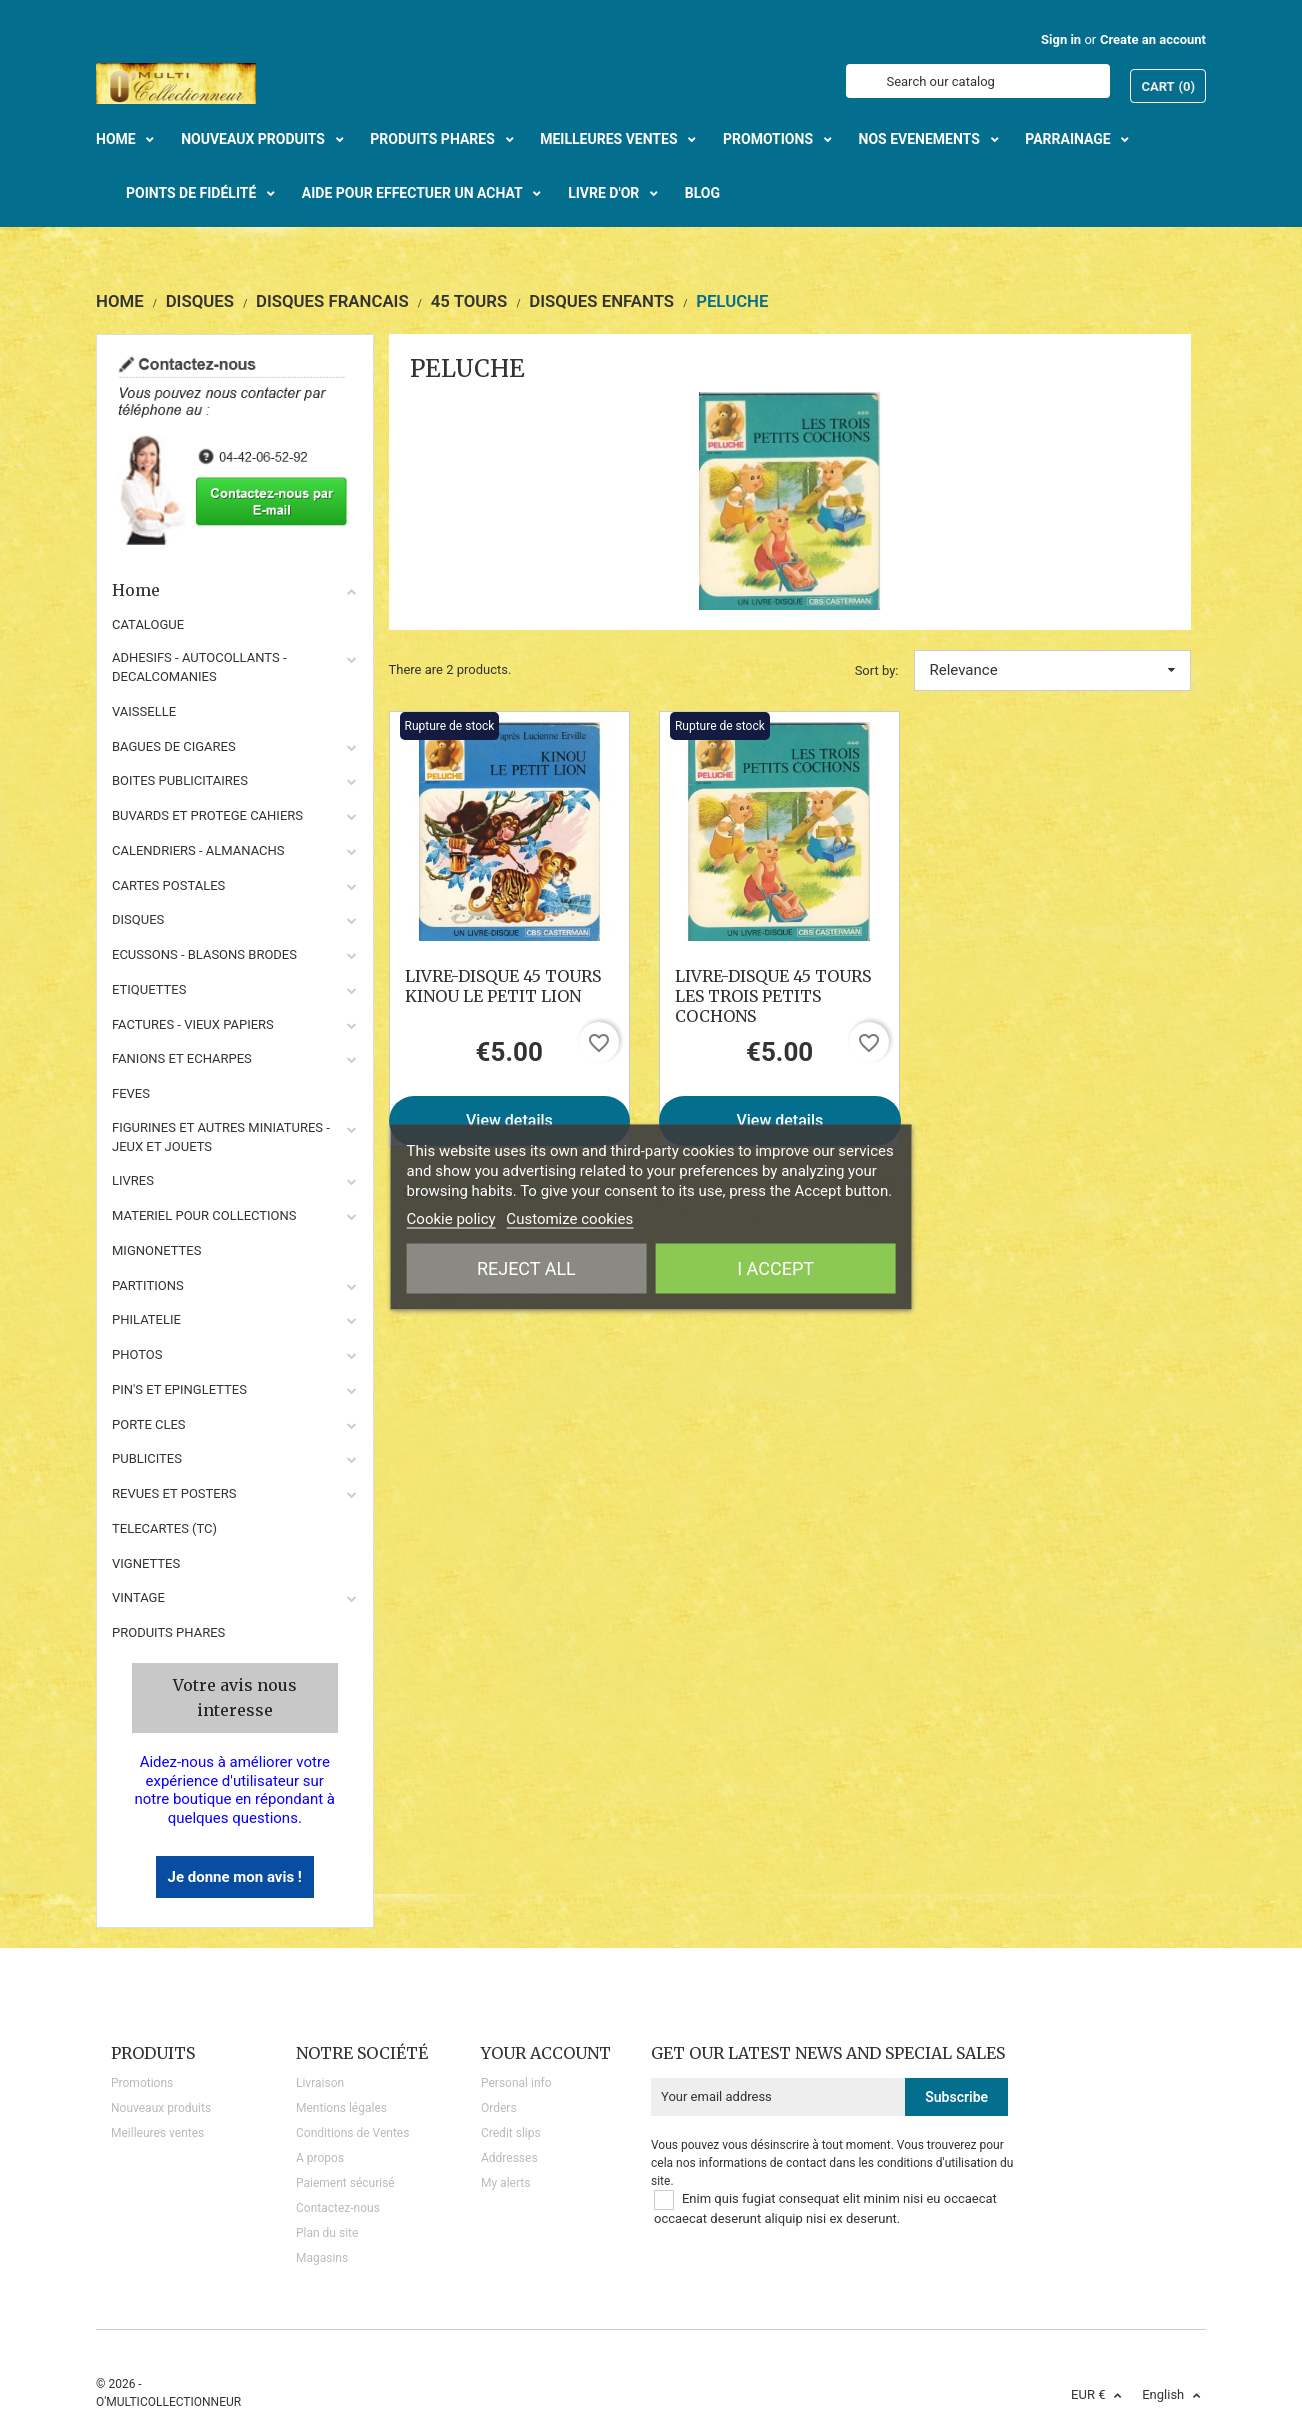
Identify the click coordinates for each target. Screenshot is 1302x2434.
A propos (320, 2158)
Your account (546, 2053)
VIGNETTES (146, 1563)
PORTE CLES (149, 1424)
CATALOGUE (148, 624)
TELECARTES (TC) (164, 1528)
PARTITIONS (148, 1285)
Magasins (322, 2258)
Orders (499, 2108)
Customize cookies (569, 1219)
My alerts (505, 2183)
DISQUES (138, 919)
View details (509, 1120)
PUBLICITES (147, 1458)
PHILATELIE (146, 1319)
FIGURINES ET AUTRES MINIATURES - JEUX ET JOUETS (221, 1137)
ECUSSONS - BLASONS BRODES (204, 954)
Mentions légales (341, 2108)
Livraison (320, 2083)
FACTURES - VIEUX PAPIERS (193, 1024)
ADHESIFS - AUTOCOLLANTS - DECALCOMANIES (199, 667)
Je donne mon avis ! (235, 1877)
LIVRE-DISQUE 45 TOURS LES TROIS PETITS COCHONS (773, 996)
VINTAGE (138, 1597)
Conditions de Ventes (352, 2133)
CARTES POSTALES (168, 885)
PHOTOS (137, 1354)
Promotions (142, 2083)
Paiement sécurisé (345, 2183)
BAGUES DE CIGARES (174, 746)
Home (235, 590)
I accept (775, 1268)
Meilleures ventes (157, 2133)
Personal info (516, 2083)
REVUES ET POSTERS (174, 1493)
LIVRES (133, 1180)
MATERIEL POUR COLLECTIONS (204, 1215)
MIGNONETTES (156, 1250)
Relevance (1053, 670)
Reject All (526, 1268)
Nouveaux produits (161, 2108)
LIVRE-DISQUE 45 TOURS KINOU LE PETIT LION (503, 986)
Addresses (509, 2158)
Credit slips (511, 2133)
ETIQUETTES (149, 989)
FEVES (131, 1093)
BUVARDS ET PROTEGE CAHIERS (207, 815)
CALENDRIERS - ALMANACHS (198, 850)
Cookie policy (451, 1219)
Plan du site (327, 2233)
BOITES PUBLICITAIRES (180, 780)
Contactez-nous (338, 2208)
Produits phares (168, 1632)
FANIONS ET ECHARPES (182, 1058)
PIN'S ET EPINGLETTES (179, 1389)
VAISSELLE (144, 711)
